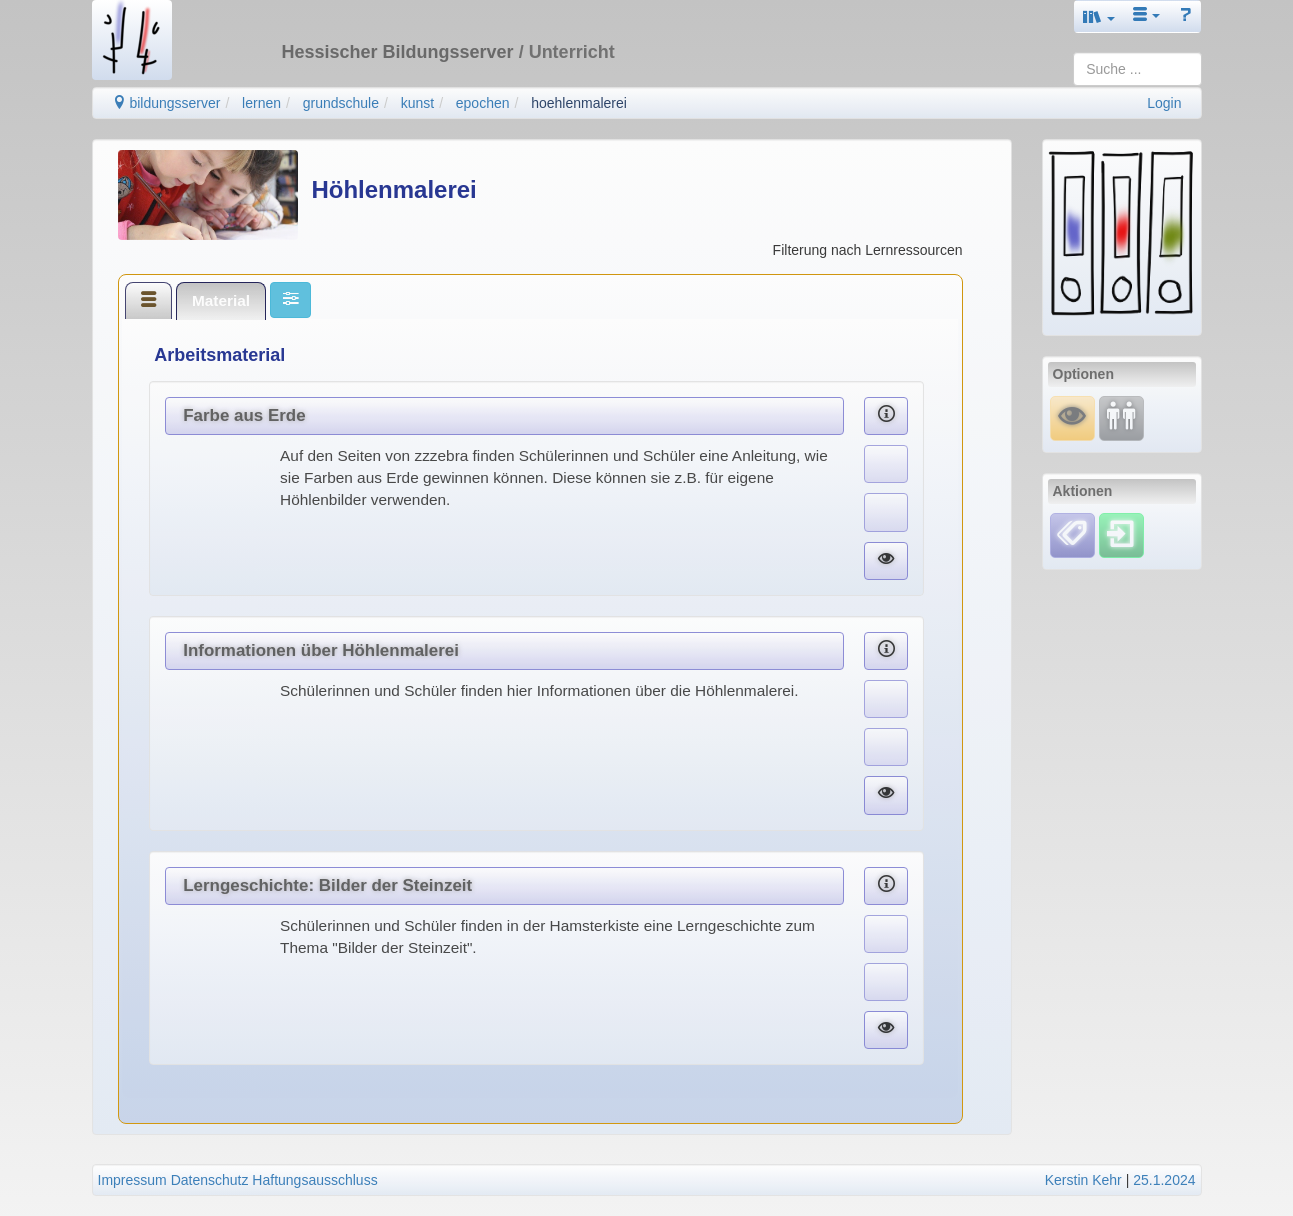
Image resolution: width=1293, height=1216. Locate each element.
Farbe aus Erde (244, 415)
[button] (1099, 16)
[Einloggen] (1121, 534)
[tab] (149, 300)
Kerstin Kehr (1083, 1180)
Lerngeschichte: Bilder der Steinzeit (327, 885)
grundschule (341, 103)
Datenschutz (210, 1180)
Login (1164, 103)
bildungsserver (166, 103)
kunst (417, 103)
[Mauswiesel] (1072, 417)
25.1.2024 (1164, 1180)
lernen (261, 103)
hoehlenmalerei (579, 103)
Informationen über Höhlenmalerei (321, 650)
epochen (483, 103)
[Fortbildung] (1121, 417)
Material (221, 300)
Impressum (132, 1180)
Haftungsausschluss (314, 1180)
